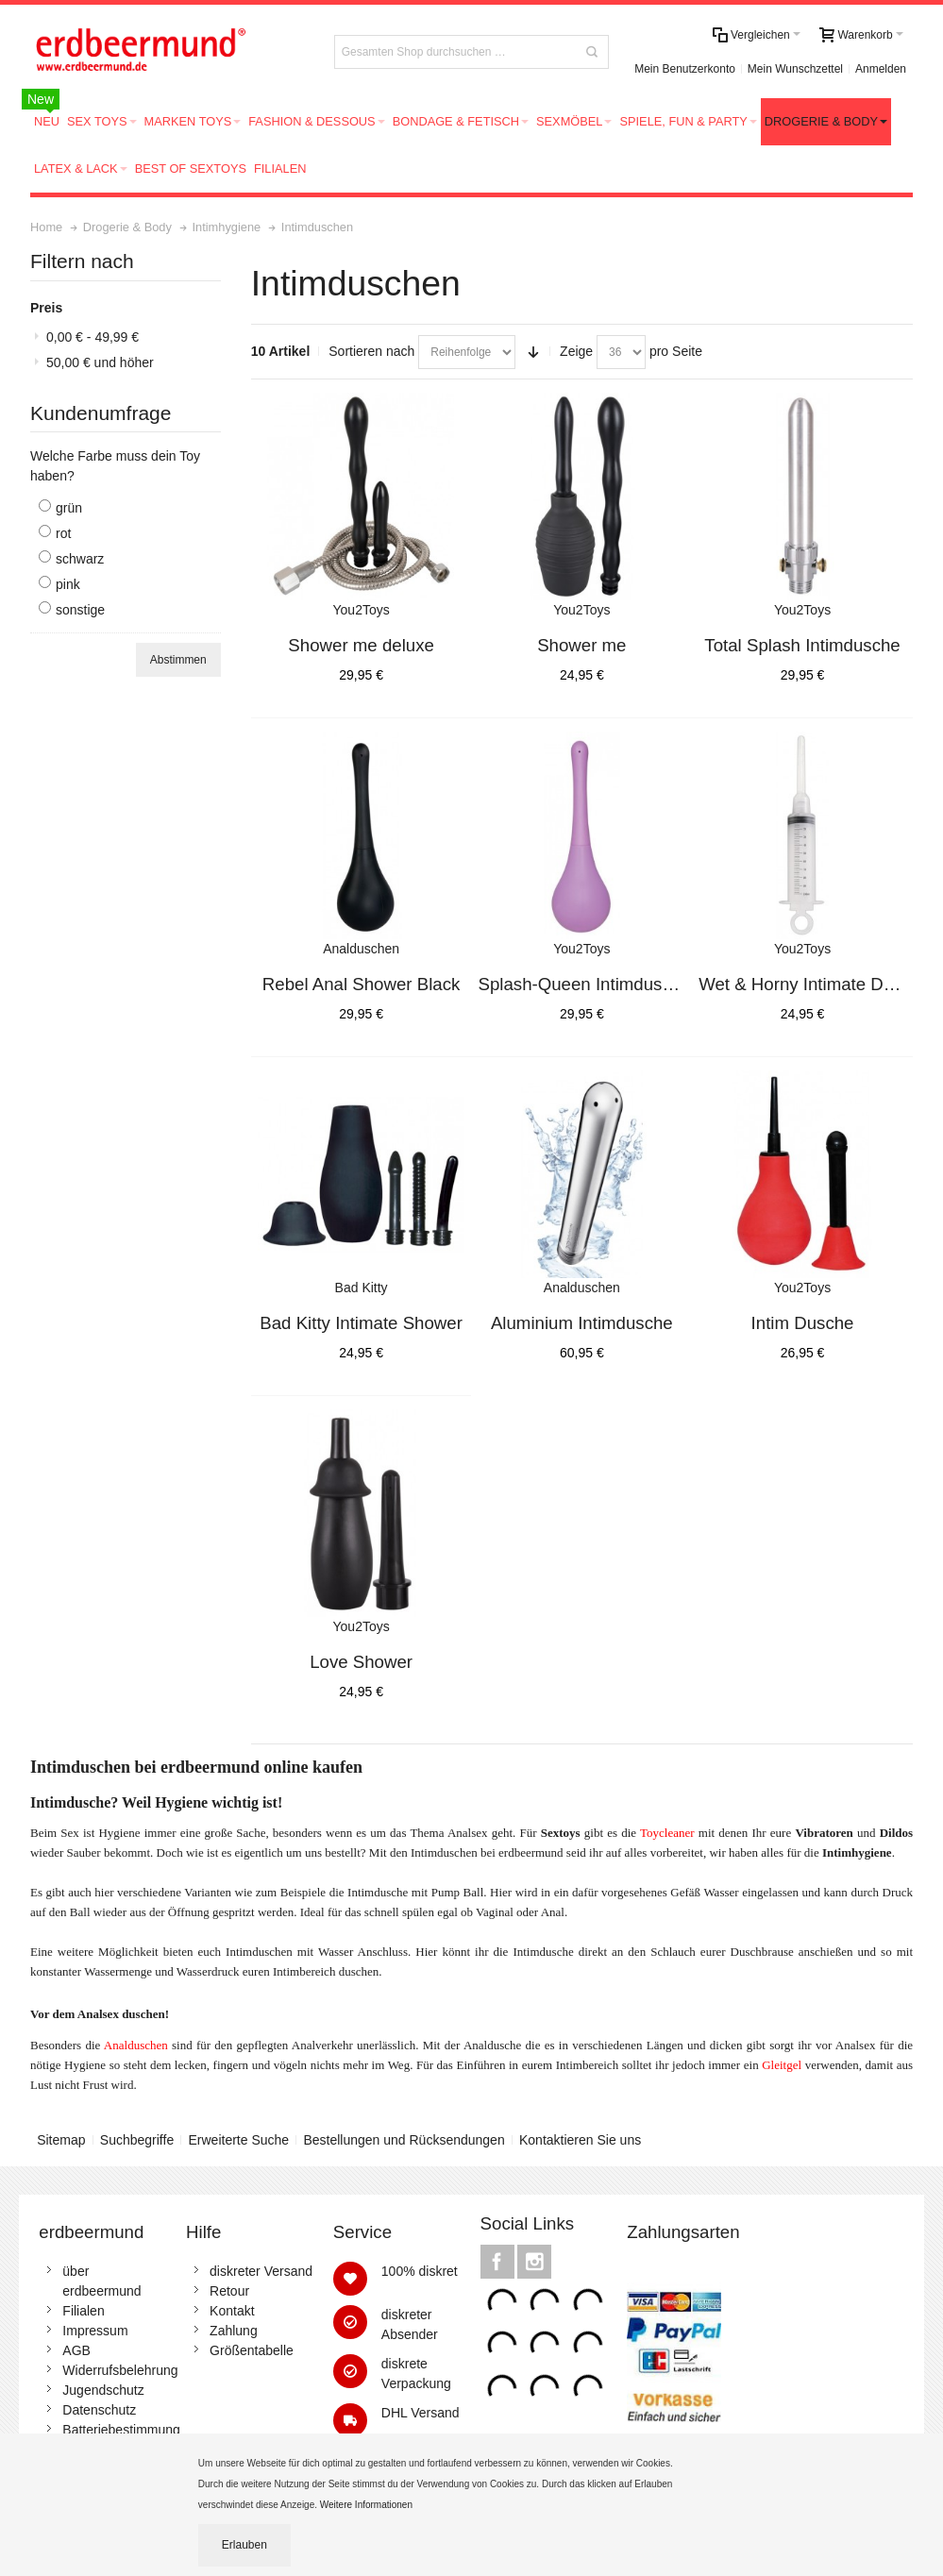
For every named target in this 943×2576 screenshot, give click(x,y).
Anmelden (880, 69)
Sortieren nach (371, 351)
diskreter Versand (261, 2271)
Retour (229, 2290)
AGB (76, 2350)
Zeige (576, 351)
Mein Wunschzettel (795, 69)
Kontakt (232, 2310)
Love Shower (361, 1662)
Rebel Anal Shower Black (361, 984)
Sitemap (61, 2139)
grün (69, 507)
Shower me (581, 645)
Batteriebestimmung (121, 2429)
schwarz (80, 558)
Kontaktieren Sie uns (580, 2139)
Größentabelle (252, 2350)
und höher (100, 362)
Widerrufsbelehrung (119, 2370)
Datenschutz (99, 2409)
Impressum (94, 2330)
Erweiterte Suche (238, 2139)
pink (68, 584)
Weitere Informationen (367, 2505)
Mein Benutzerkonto (684, 69)
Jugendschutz (102, 2390)
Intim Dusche (802, 1323)
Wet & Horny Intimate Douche (815, 984)
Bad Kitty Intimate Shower (361, 1323)
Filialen (83, 2310)
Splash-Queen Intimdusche (584, 984)
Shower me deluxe (361, 645)
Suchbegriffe (137, 2139)
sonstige (80, 609)
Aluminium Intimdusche (582, 1323)
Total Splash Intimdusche (802, 645)
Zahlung (234, 2330)
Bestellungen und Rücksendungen (403, 2139)
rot (63, 533)
